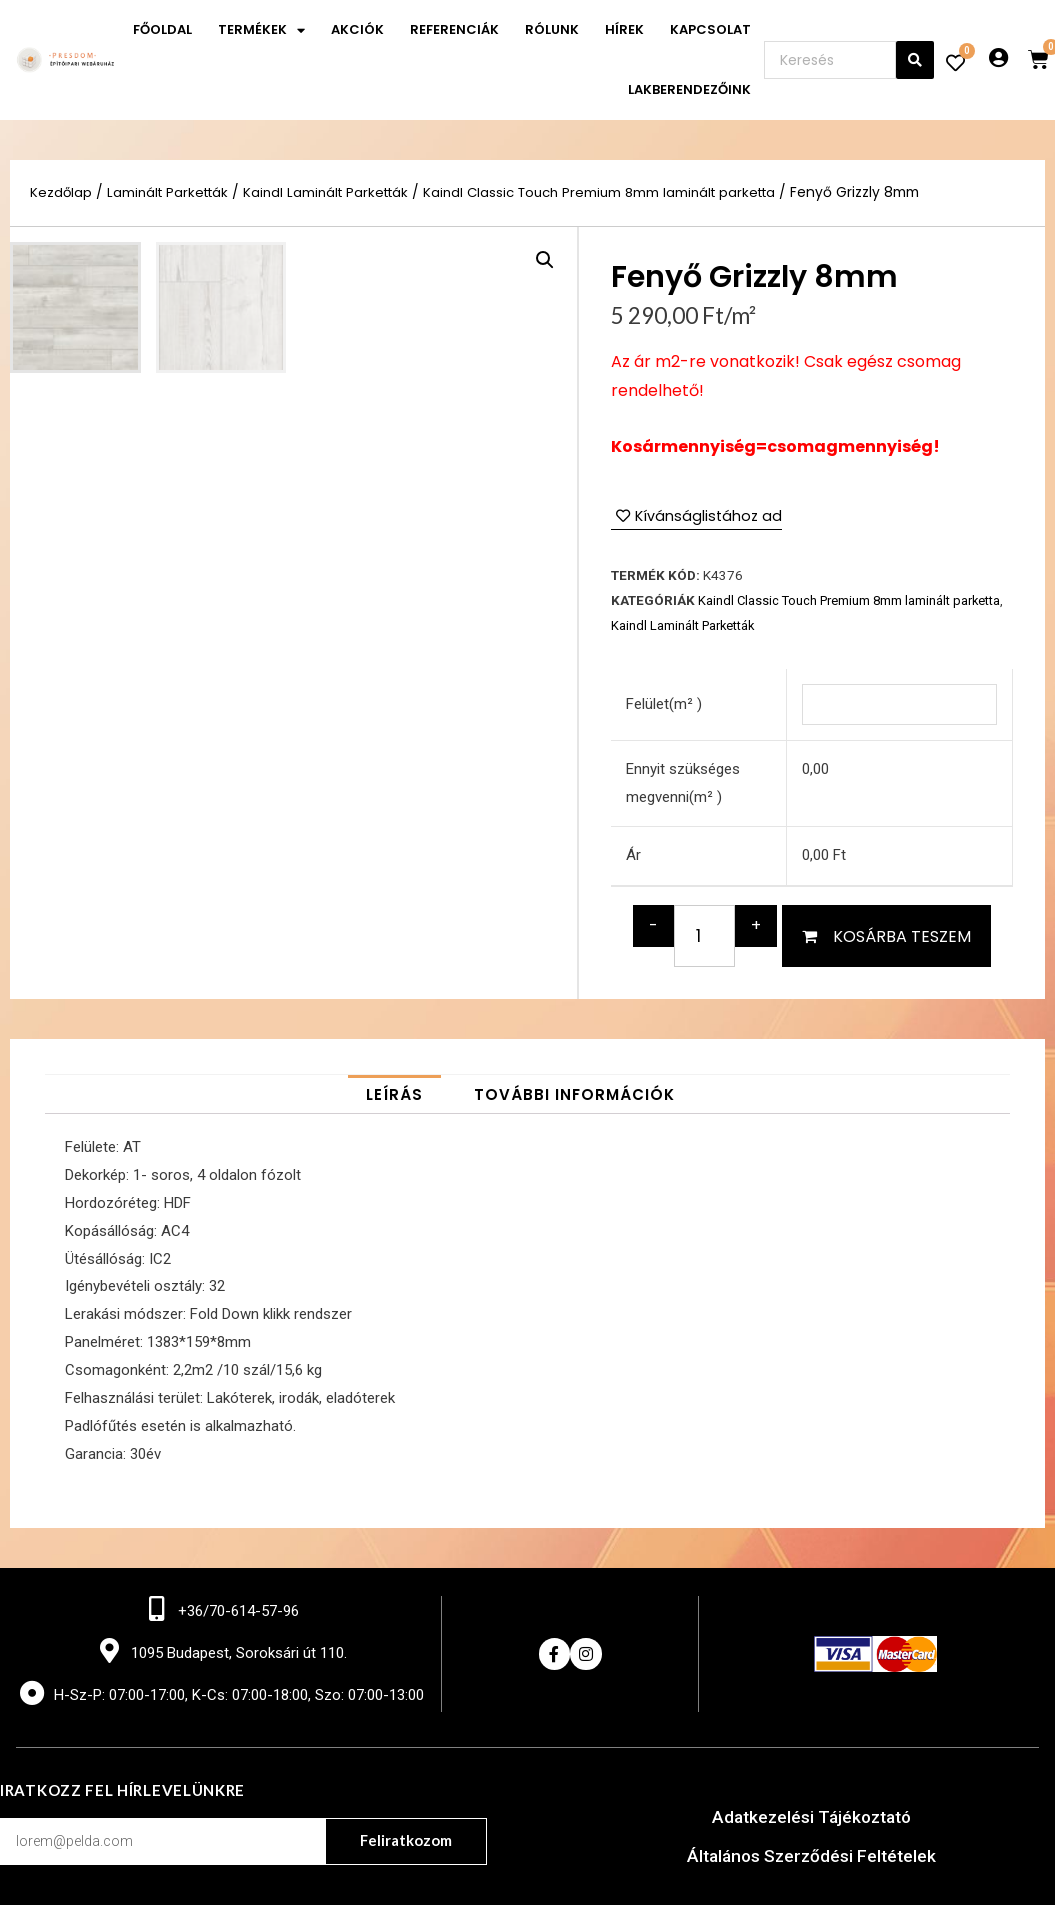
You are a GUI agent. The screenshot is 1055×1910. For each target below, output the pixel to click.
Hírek (624, 29)
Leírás (394, 1098)
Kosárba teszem (902, 939)
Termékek (261, 30)
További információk (574, 1098)
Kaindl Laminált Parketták (337, 192)
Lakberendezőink (689, 89)
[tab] (394, 1098)
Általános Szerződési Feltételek (811, 1860)
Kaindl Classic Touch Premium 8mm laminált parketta (623, 192)
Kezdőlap (61, 192)
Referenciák (454, 29)
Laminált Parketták (172, 192)
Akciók (357, 29)
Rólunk (552, 29)
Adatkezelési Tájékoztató (811, 1822)
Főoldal (162, 29)
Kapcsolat (710, 29)
